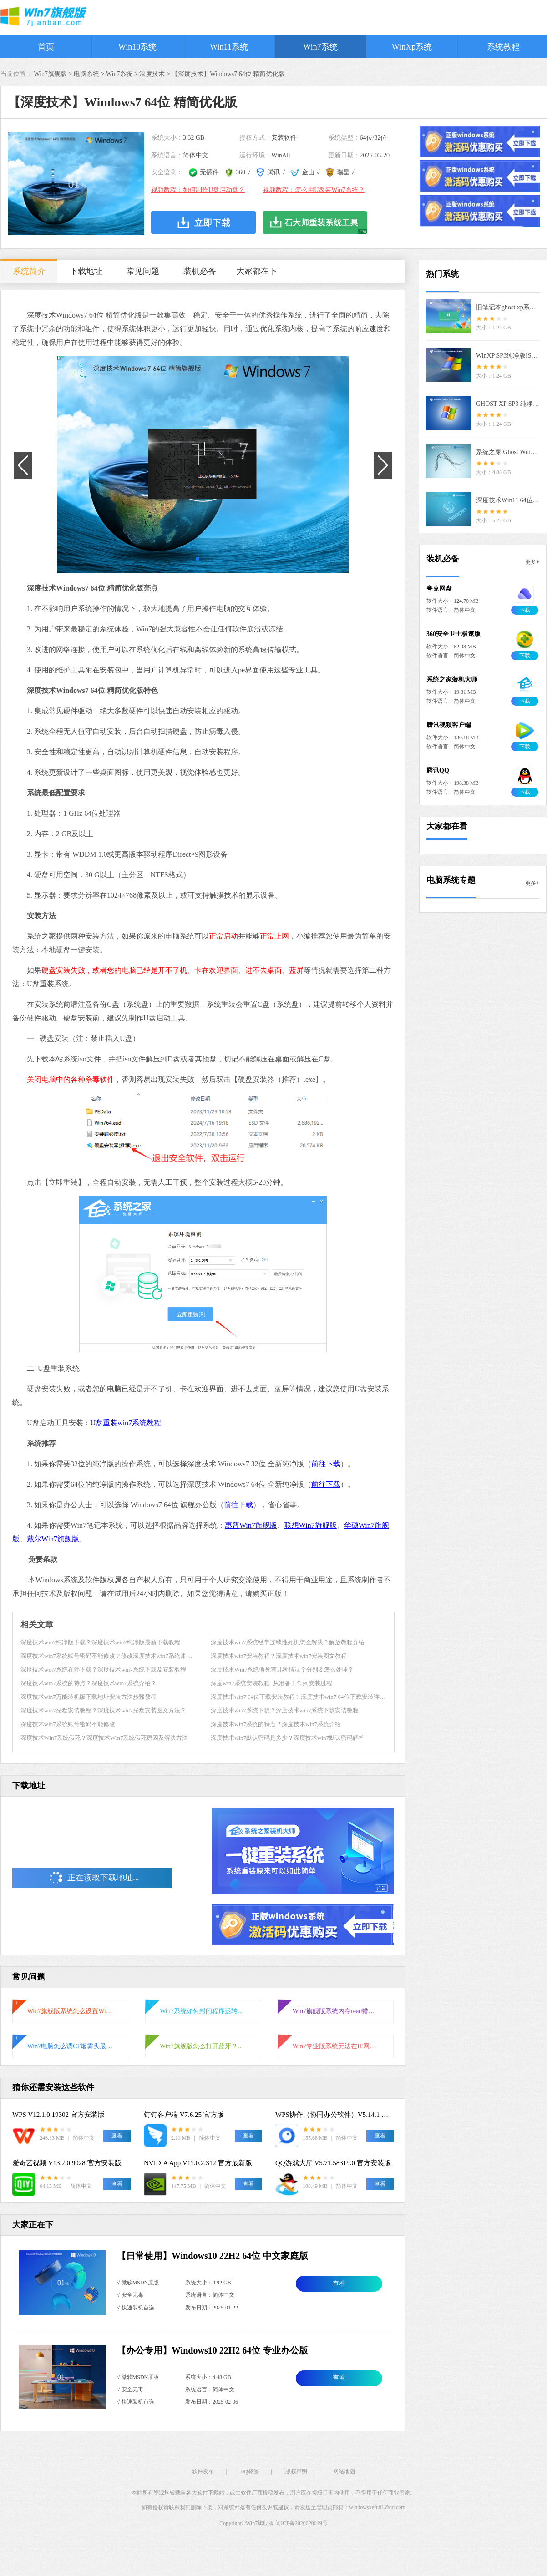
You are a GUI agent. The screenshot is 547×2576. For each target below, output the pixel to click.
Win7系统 (320, 46)
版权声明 (296, 2471)
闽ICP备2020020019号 (301, 2523)
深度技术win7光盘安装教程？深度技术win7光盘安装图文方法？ (103, 1710)
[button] (194, 559)
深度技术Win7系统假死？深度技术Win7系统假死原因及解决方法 (104, 1737)
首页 (46, 46)
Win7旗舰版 (258, 1525)
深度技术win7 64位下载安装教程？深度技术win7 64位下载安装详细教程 (304, 1696)
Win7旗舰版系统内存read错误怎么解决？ (336, 2011)
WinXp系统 (412, 46)
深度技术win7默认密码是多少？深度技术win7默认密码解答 (288, 1737)
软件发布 (203, 2471)
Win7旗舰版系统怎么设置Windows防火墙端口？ (70, 2011)
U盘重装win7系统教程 (126, 1423)
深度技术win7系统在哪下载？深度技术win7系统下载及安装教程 (103, 1669)
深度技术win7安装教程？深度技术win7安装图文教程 (279, 1655)
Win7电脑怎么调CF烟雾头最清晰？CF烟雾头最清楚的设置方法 (70, 2046)
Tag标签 (249, 2471)
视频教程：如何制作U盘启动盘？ (198, 190)
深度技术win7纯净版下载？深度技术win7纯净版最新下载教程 (100, 1642)
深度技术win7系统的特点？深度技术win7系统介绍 (276, 1724)
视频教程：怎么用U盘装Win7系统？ (314, 190)
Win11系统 (229, 46)
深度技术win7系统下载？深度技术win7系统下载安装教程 (285, 1710)
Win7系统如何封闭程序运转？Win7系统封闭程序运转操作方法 (203, 2011)
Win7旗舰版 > (54, 74)
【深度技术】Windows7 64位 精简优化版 (228, 74)
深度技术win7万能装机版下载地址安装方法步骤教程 (88, 1696)
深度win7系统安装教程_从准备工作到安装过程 (271, 1683)
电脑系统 (86, 74)
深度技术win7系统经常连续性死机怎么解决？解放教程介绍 (288, 1642)
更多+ (532, 562)
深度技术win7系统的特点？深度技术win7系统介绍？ (88, 1683)
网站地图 (344, 2471)
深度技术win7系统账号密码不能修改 (67, 1724)
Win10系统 (137, 46)
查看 (339, 2283)
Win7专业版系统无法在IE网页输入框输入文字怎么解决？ (336, 2046)
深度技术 (152, 74)
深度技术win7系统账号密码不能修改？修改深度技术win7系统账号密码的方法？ (124, 1655)
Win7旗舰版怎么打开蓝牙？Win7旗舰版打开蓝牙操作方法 (203, 2046)
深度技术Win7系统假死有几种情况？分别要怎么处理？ (282, 1669)
